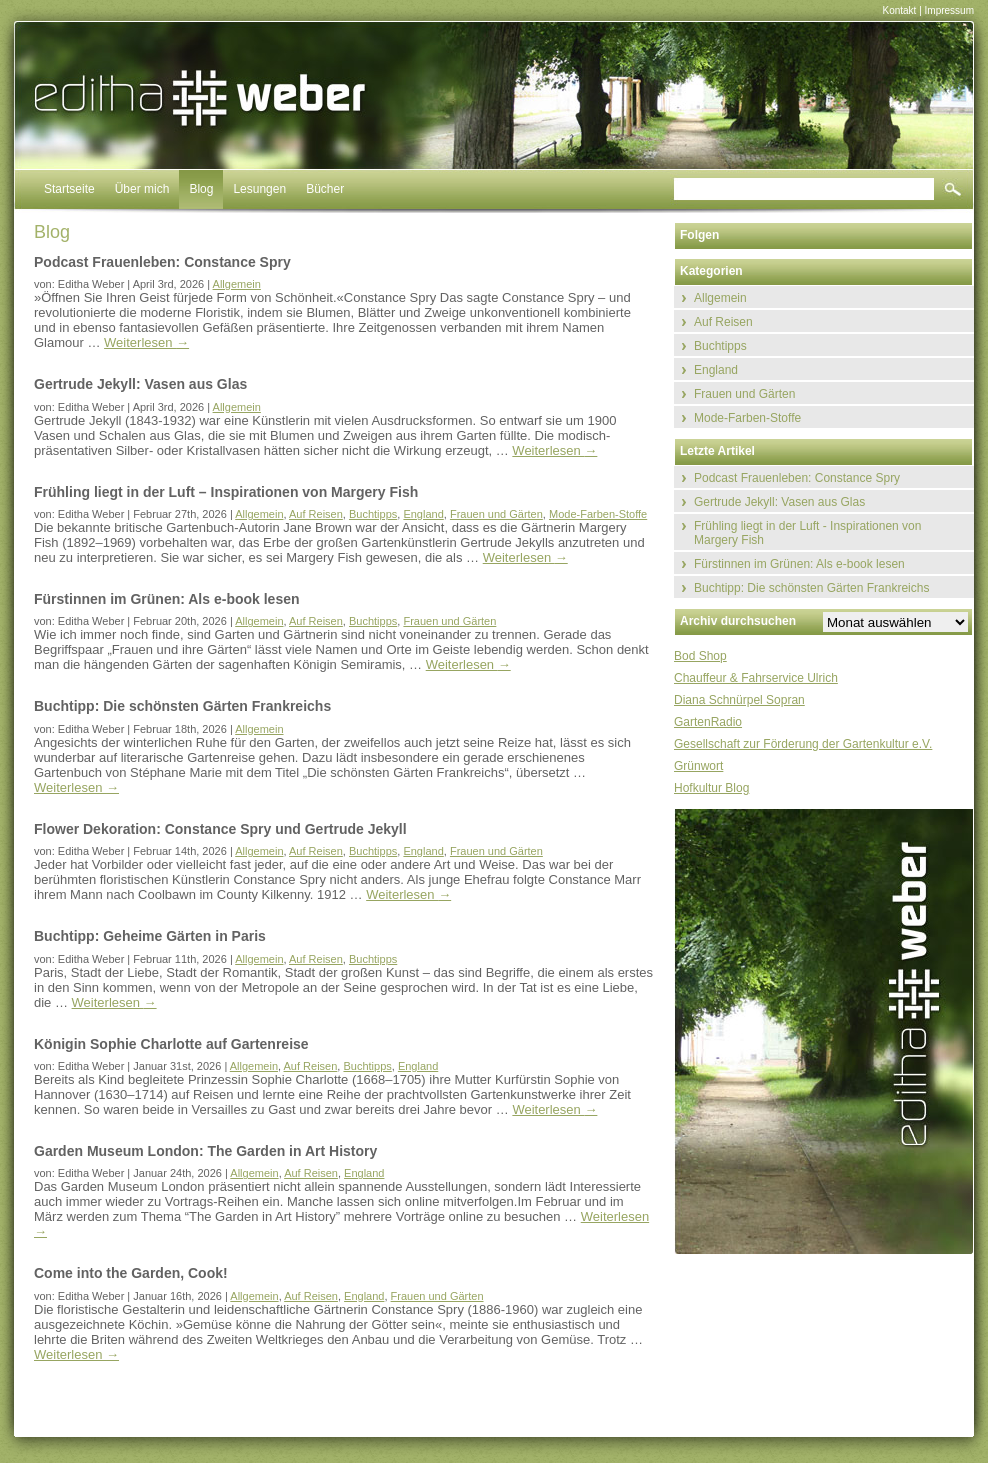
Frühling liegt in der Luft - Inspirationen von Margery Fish (807, 533)
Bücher (325, 189)
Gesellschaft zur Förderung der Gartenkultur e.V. (803, 744)
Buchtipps (373, 514)
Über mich (142, 189)
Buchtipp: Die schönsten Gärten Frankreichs (811, 588)
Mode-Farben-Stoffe (598, 514)
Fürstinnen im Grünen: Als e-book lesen (799, 564)
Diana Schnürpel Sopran (739, 700)
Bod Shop (700, 656)
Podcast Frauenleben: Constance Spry (797, 478)
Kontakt (899, 10)
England (423, 514)
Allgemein (237, 284)
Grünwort (698, 766)
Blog (201, 189)
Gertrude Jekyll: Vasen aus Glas (779, 502)
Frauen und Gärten (496, 514)
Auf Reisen (316, 514)
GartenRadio (708, 722)
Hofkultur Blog (711, 788)
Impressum (949, 10)
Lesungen (259, 189)
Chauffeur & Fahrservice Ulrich (756, 678)
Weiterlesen (146, 342)
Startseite (69, 189)
